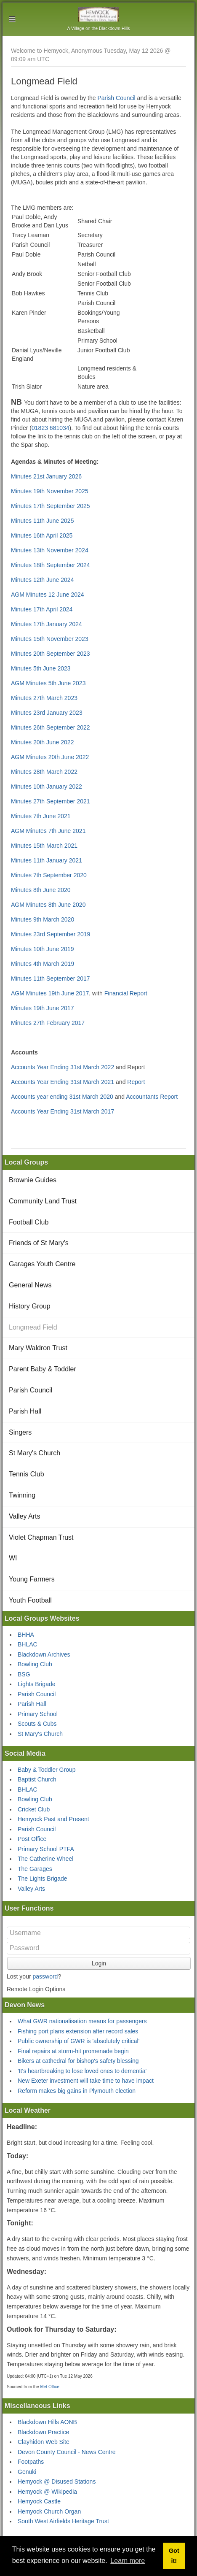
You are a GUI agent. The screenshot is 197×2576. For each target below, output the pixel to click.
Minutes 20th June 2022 (42, 742)
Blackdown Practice (43, 2432)
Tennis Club (26, 1474)
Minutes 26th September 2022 (50, 727)
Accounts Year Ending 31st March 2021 (62, 1082)
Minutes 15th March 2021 (44, 845)
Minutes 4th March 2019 (42, 963)
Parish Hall (25, 1411)
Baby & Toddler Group (47, 1769)
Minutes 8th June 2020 (41, 890)
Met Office (49, 2386)
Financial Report (125, 993)
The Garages (35, 1868)
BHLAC (27, 1644)
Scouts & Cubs (37, 1723)
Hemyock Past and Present (53, 1819)
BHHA (26, 1634)
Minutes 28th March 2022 (44, 771)
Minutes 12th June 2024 (42, 579)
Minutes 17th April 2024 (41, 609)
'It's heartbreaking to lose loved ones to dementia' (82, 2071)
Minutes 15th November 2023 (49, 638)
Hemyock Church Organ (49, 2511)
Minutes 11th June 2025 (42, 520)
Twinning (22, 1495)
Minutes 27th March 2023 (44, 698)
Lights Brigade (37, 1684)
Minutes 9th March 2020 (42, 919)
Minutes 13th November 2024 (49, 550)
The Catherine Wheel (45, 1858)
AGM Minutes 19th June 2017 (50, 993)
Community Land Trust (43, 1201)
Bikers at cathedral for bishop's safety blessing (78, 2060)
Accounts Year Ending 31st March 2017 (62, 1111)
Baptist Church (37, 1779)
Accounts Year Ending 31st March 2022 (62, 1067)
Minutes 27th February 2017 (48, 1022)
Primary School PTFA (46, 1849)
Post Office (32, 1838)
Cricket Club (34, 1809)
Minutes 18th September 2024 (50, 565)
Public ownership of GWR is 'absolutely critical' (78, 2041)
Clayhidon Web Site (43, 2441)
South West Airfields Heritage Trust (63, 2521)
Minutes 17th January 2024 (46, 624)
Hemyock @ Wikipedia (47, 2491)
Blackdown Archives (44, 1654)
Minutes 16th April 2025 (41, 535)
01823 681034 (50, 427)
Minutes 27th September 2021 (50, 801)
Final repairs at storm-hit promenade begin (73, 2051)
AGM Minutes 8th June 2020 (48, 904)
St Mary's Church (34, 1453)
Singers (20, 1432)
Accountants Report (152, 1096)
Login (99, 1963)
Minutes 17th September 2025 (50, 506)
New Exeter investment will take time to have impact (86, 2080)
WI (13, 1558)
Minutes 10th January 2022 (46, 786)
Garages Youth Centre (42, 1264)
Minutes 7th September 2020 (49, 875)
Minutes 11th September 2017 (50, 978)
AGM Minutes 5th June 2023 (48, 683)
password (45, 1976)
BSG (24, 1674)
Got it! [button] (174, 2555)
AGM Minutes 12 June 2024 (47, 594)
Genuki (27, 2471)
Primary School (38, 1714)
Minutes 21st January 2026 (46, 476)
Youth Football (30, 1600)
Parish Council (116, 98)
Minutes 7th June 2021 (41, 816)
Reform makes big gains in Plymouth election (77, 2090)
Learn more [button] (127, 2560)
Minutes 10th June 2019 (42, 949)
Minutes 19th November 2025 (49, 491)
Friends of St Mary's (39, 1242)
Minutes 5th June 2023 (41, 668)
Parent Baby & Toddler (42, 1369)
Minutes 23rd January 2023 (47, 712)
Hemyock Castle (39, 2501)
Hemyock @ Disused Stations (57, 2481)
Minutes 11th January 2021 (46, 860)
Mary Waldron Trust (38, 1348)
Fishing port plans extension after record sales (78, 2031)
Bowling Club (35, 1664)
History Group (30, 1306)
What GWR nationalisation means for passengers (82, 2021)
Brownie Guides (32, 1180)
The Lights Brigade (42, 1878)
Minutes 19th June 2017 (42, 1008)
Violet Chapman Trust (41, 1537)
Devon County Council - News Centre (67, 2452)
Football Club (28, 1222)
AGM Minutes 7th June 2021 (48, 830)
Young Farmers (32, 1579)
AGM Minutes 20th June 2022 (50, 757)
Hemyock (99, 14)
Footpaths (31, 2461)
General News (30, 1285)
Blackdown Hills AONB (47, 2422)
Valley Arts (24, 1516)
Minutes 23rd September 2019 (50, 934)
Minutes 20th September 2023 (50, 653)
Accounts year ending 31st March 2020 (62, 1096)
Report (136, 1082)
